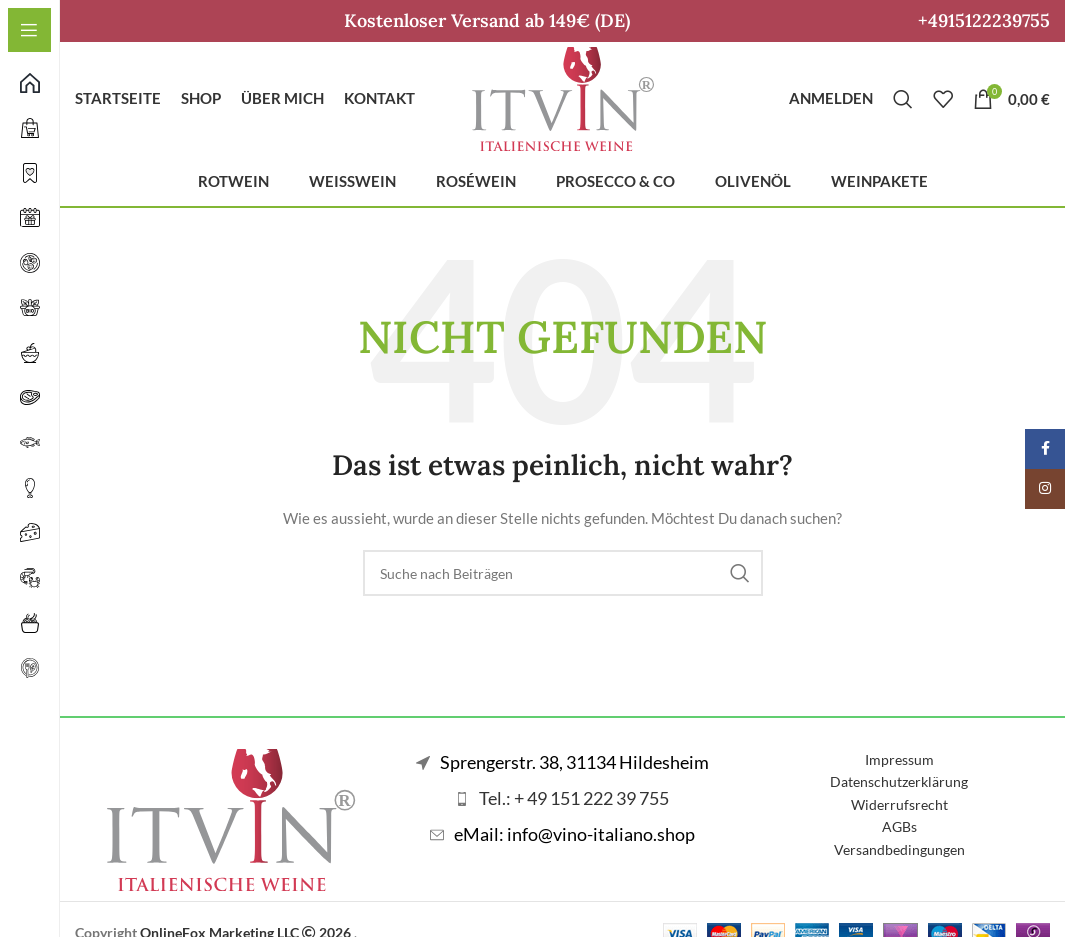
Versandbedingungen (899, 860)
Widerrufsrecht (899, 815)
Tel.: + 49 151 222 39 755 (574, 810)
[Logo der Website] (563, 102)
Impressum (899, 771)
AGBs (899, 838)
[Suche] (903, 105)
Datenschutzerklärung (899, 793)
